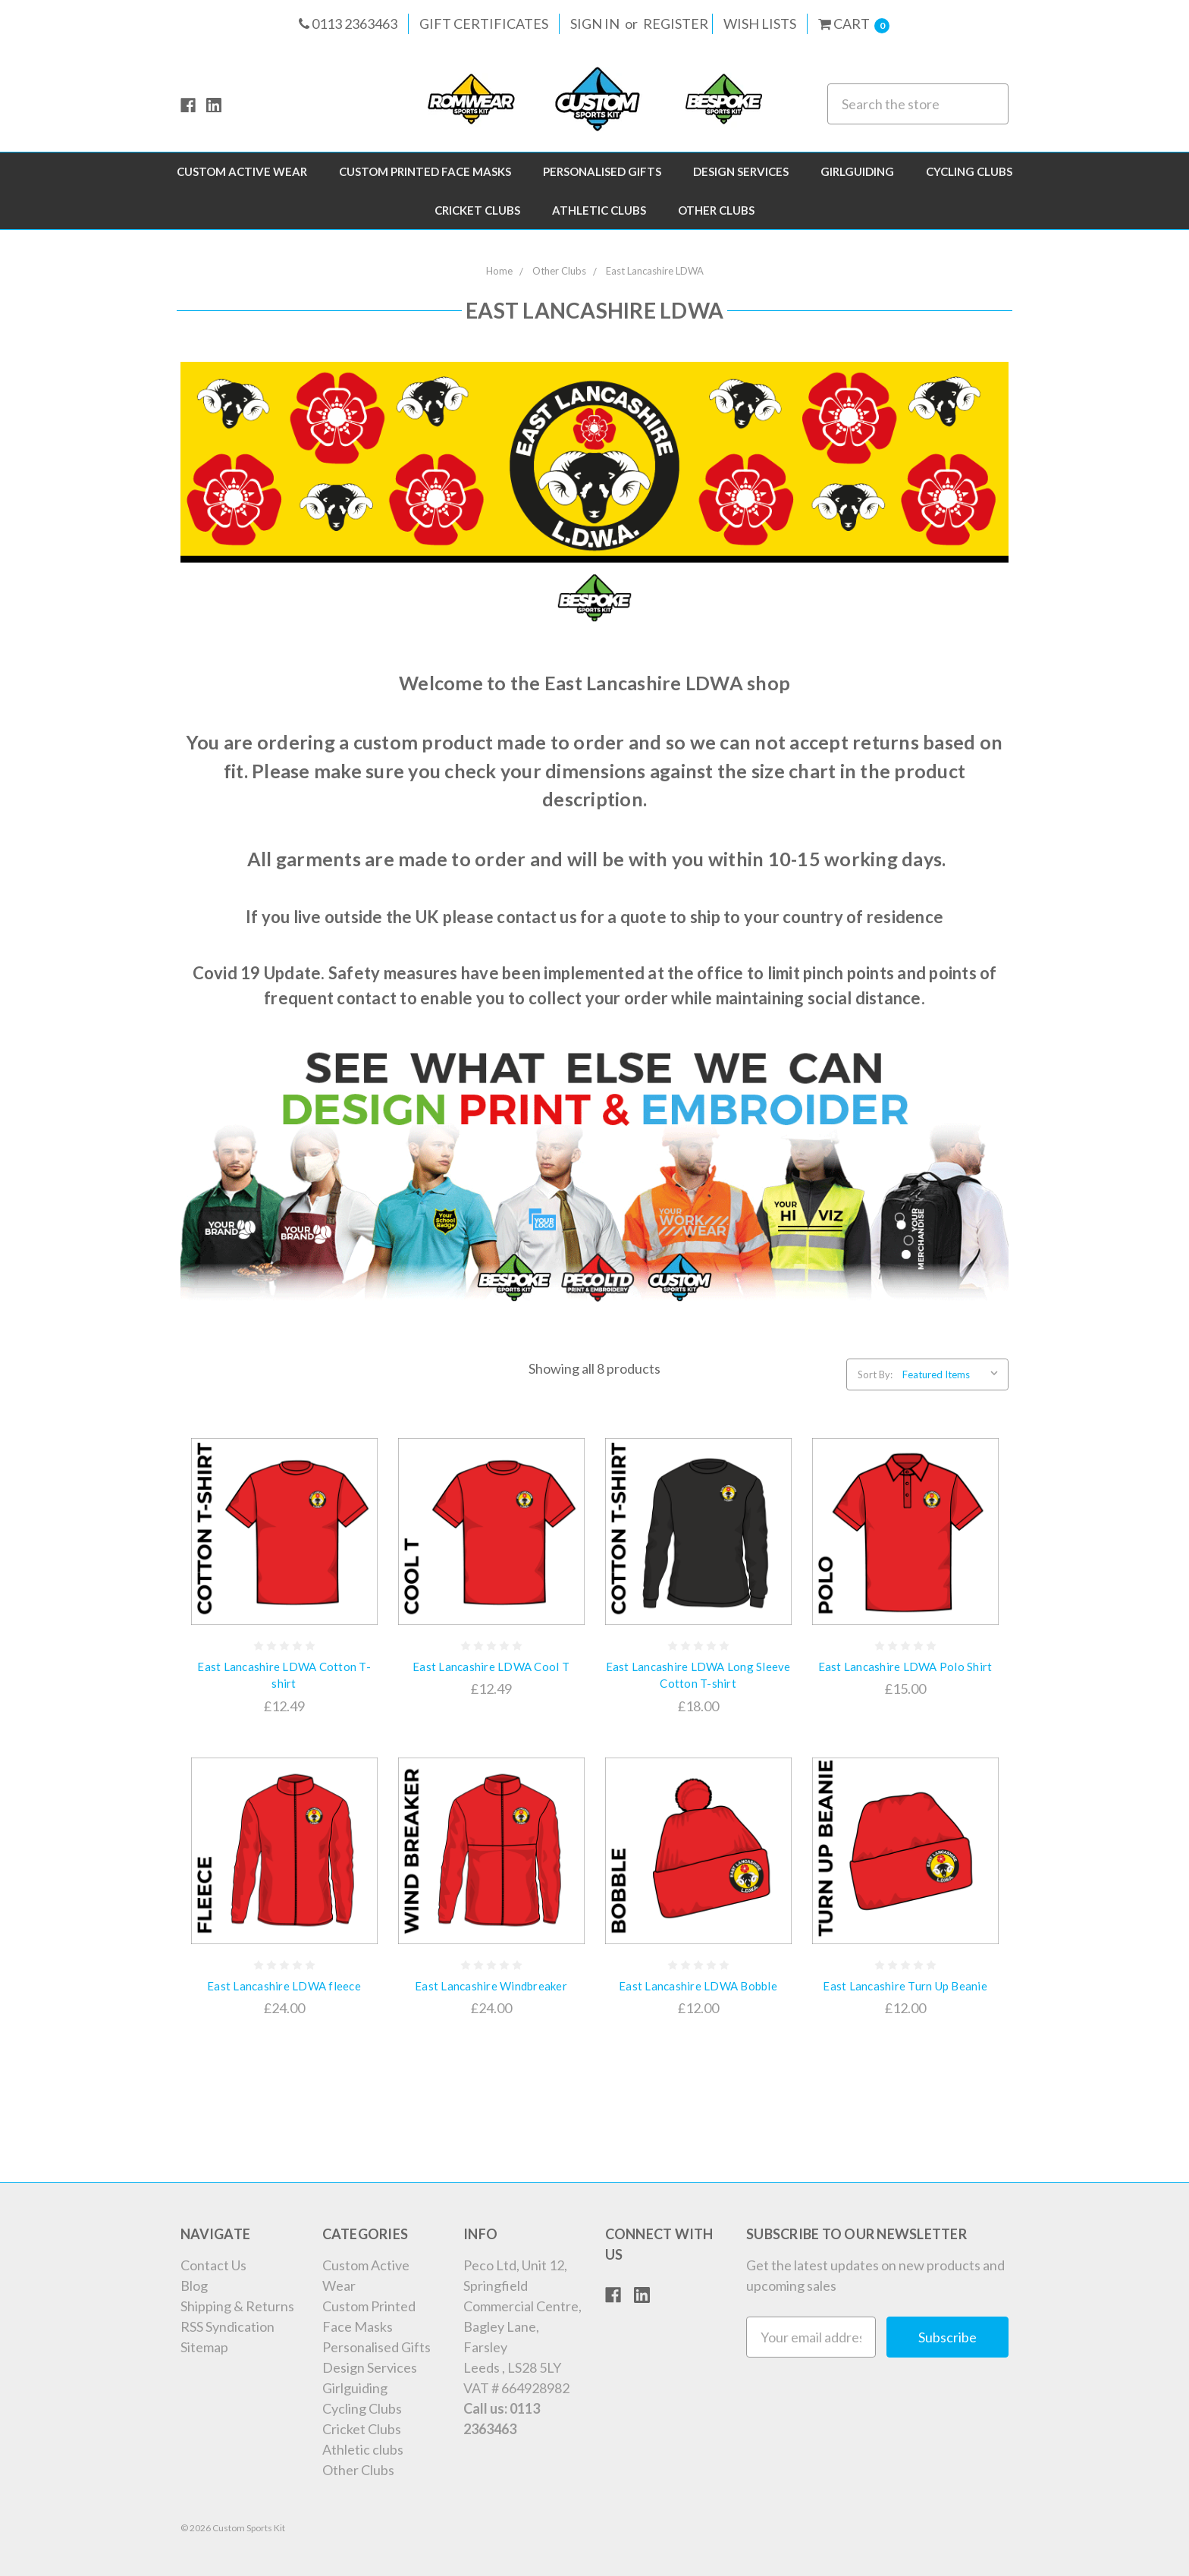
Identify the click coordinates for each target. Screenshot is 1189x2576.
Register (675, 23)
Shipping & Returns (237, 2306)
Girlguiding (857, 171)
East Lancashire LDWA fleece (284, 1986)
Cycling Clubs (969, 171)
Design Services (741, 171)
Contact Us (213, 2265)
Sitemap (204, 2347)
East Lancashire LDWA (655, 271)
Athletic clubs (599, 210)
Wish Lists (759, 23)
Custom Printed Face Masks (425, 171)
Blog (194, 2285)
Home (499, 271)
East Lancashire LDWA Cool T (491, 1666)
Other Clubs (716, 210)
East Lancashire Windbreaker (491, 1986)
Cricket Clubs (477, 210)
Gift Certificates (483, 23)
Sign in (595, 23)
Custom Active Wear (242, 171)
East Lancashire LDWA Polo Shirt (905, 1666)
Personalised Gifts (602, 171)
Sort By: (875, 1374)
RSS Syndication (227, 2326)
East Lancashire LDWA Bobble (698, 1986)
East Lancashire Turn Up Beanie (905, 1986)
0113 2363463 (348, 23)
